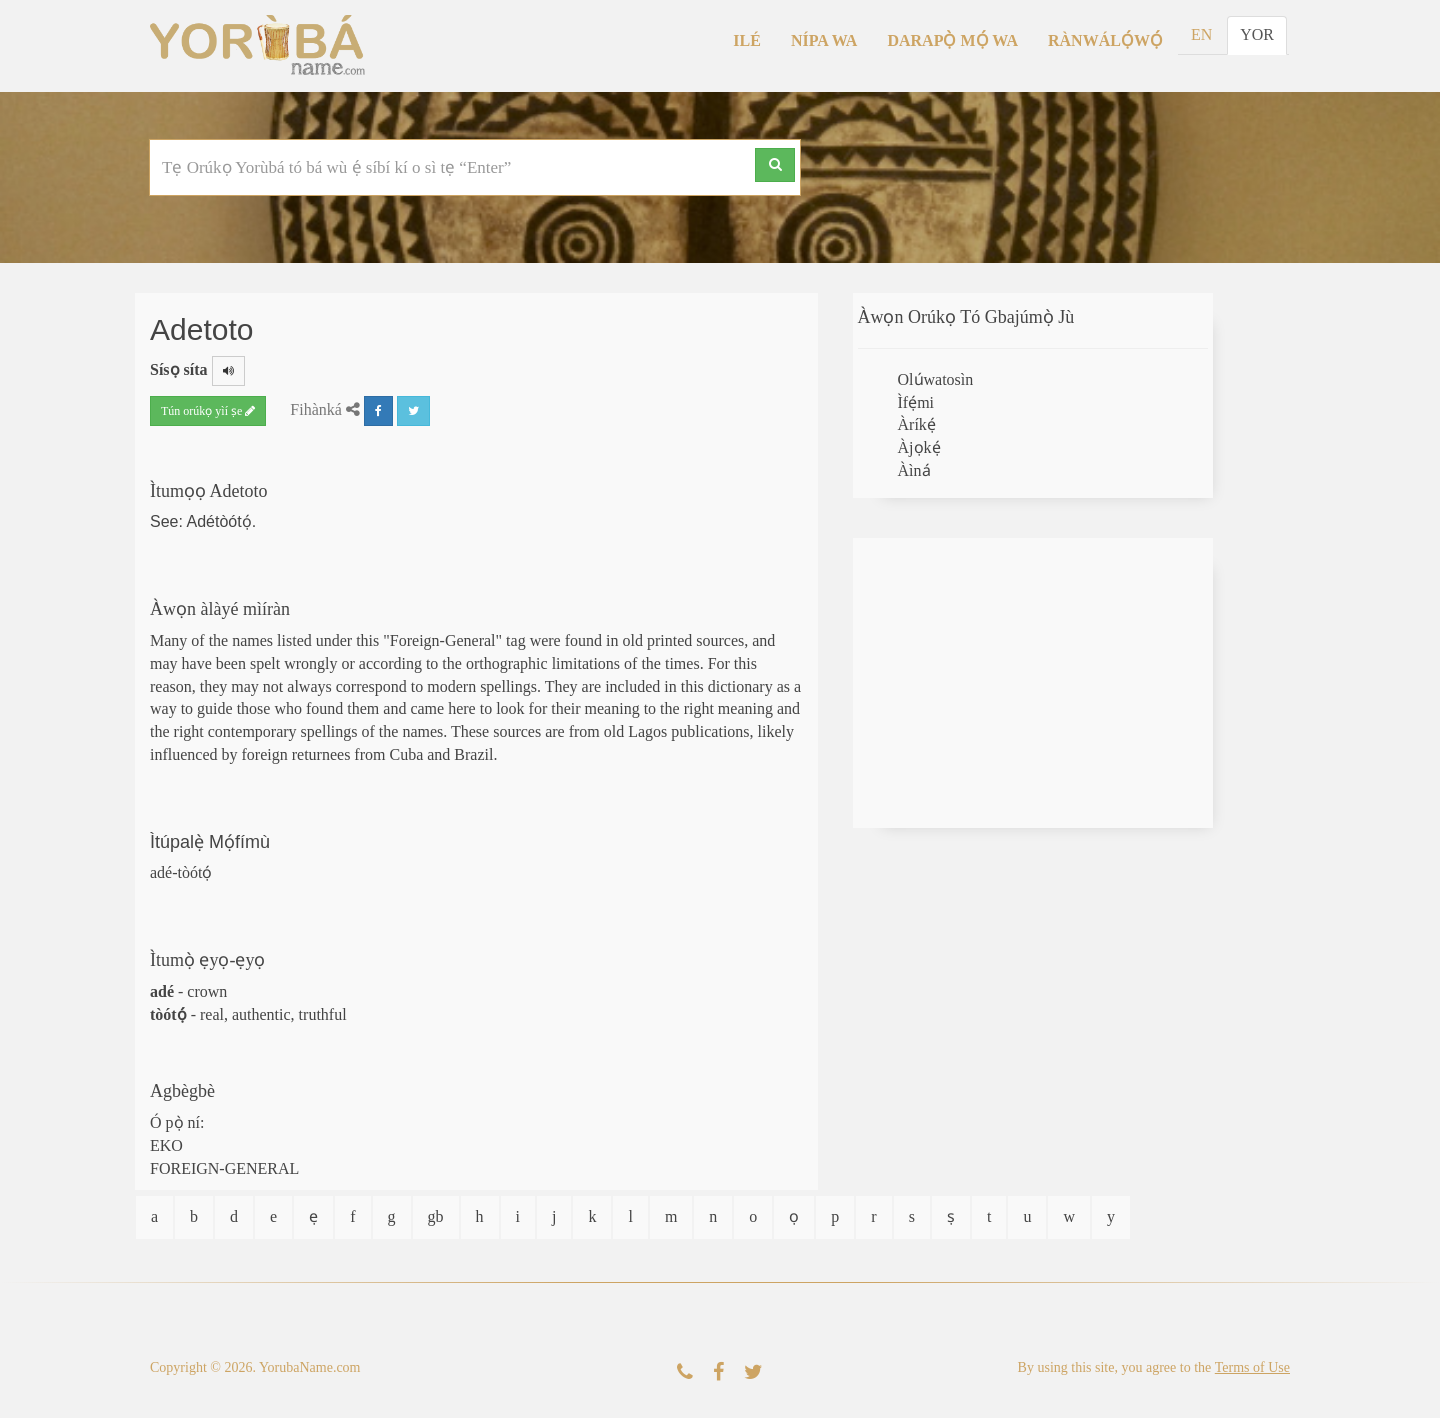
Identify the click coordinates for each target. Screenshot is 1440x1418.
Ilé (747, 40)
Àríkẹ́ (917, 424)
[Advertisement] (1033, 683)
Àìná (914, 470)
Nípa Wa (824, 40)
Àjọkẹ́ (919, 447)
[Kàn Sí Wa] (685, 1372)
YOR (1257, 34)
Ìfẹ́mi (916, 402)
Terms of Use (1252, 1367)
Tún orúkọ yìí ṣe (208, 411)
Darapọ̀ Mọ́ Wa (952, 40)
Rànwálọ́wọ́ (1105, 40)
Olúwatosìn (936, 379)
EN (1201, 34)
